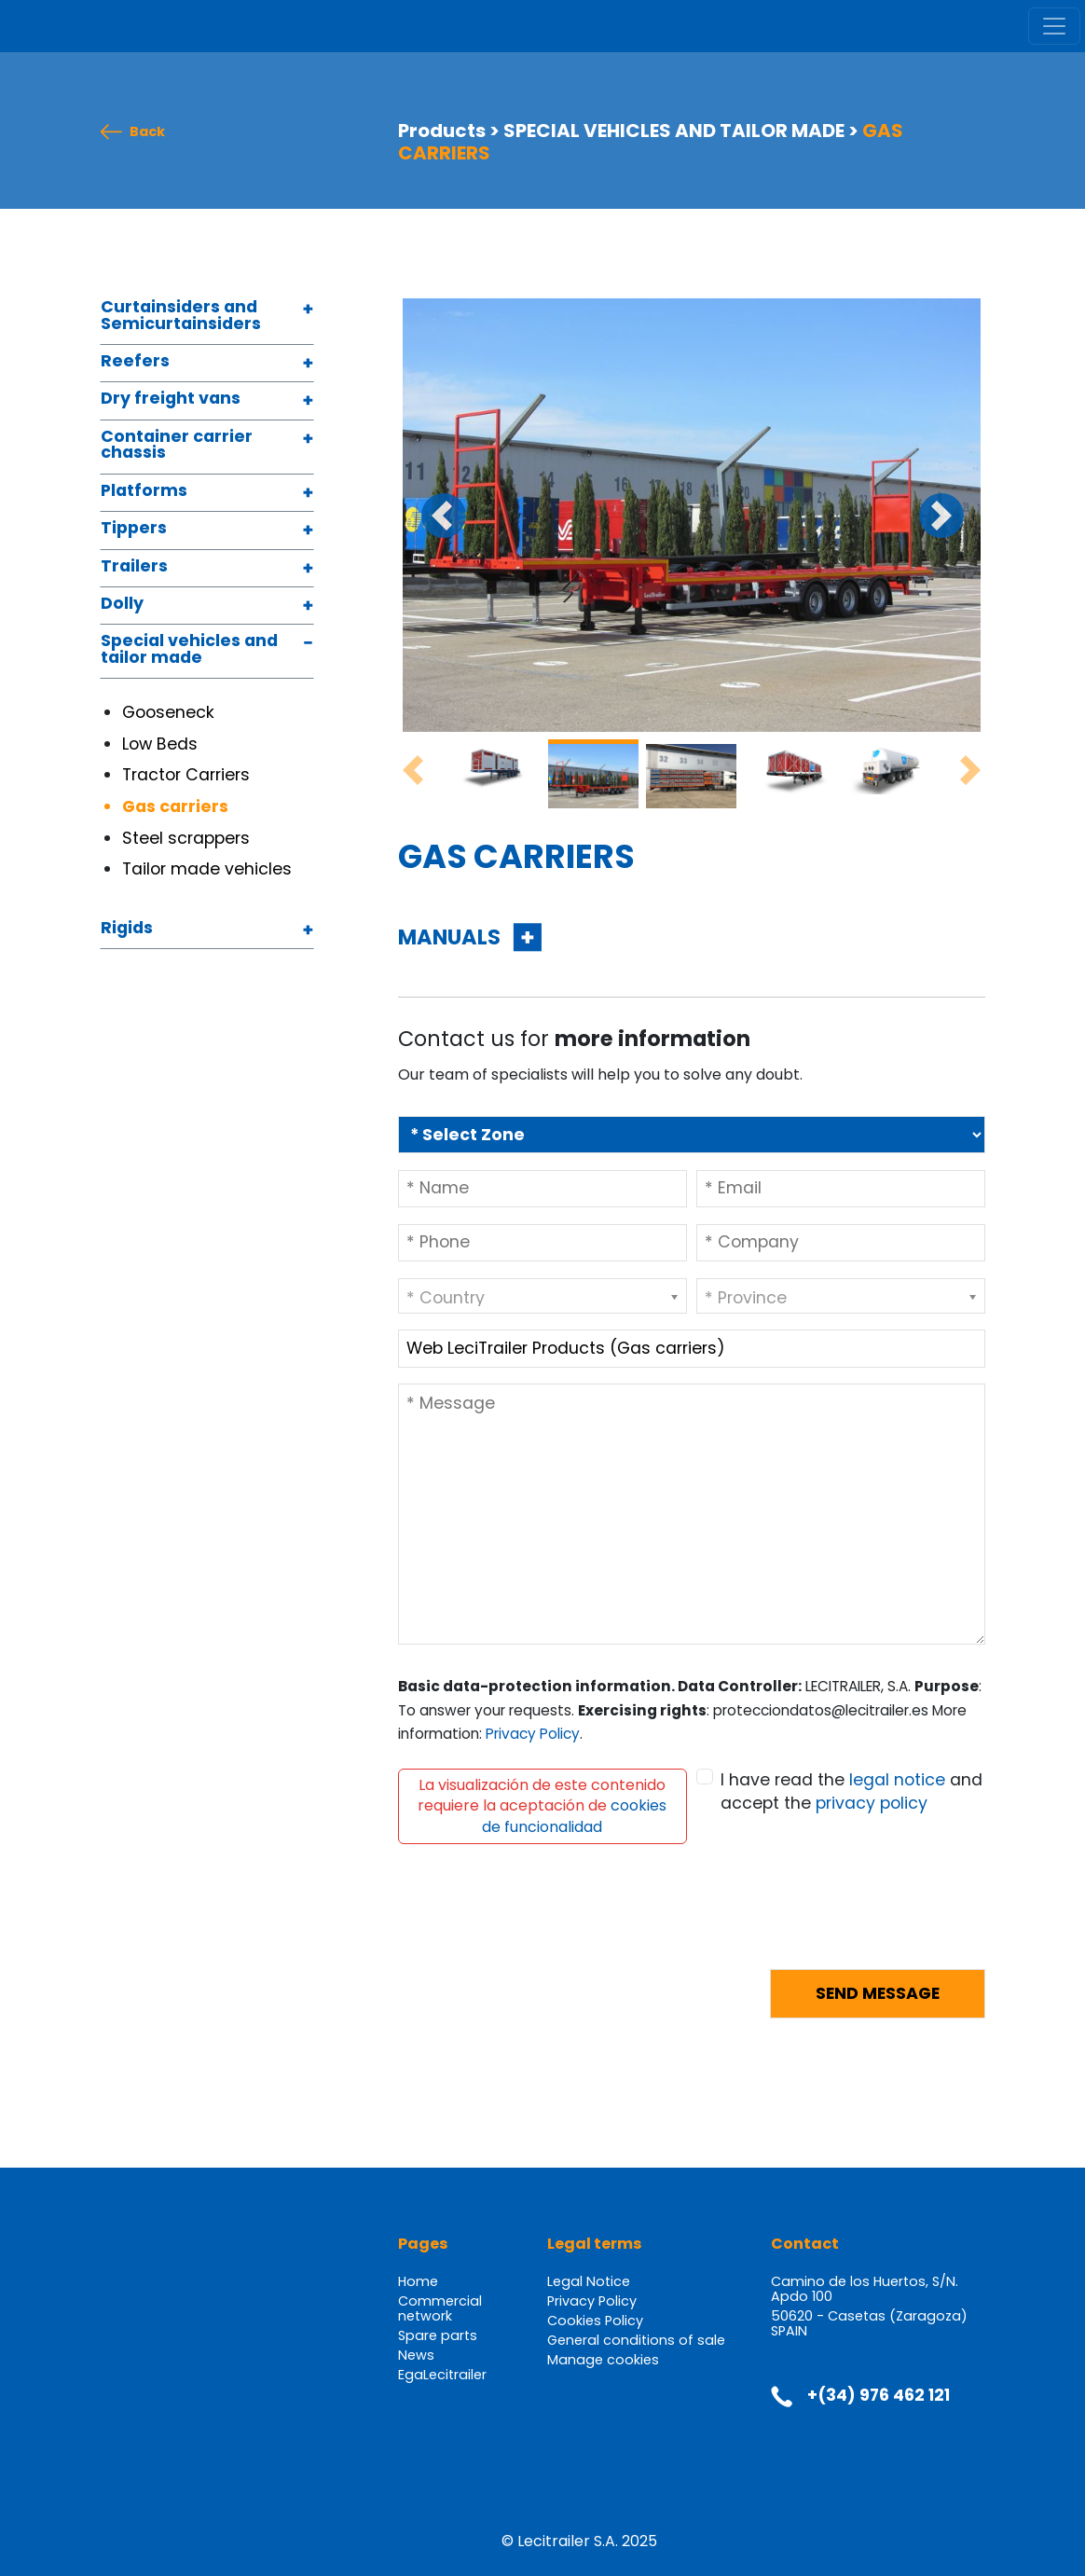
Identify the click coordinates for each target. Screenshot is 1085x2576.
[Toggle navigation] (1054, 26)
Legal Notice (588, 2281)
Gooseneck (170, 712)
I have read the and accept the (851, 1792)
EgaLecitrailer (442, 2374)
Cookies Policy (595, 2320)
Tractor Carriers (188, 775)
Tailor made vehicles (209, 869)
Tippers (134, 529)
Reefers (135, 362)
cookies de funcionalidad (574, 1816)
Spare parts (437, 2335)
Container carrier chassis (177, 446)
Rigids (127, 929)
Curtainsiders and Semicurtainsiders (181, 316)
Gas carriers (177, 806)
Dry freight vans (170, 399)
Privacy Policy (533, 1733)
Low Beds (160, 744)
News (416, 2355)
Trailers (134, 567)
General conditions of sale (636, 2340)
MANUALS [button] (451, 937)
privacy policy (871, 1803)
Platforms (144, 492)
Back (147, 132)
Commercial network (440, 2308)
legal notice (897, 1780)
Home (418, 2281)
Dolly (122, 604)
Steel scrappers (188, 838)
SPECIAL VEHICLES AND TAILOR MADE (674, 130)
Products (442, 130)
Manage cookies (603, 2359)
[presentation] (539, 1917)
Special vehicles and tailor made (189, 650)
